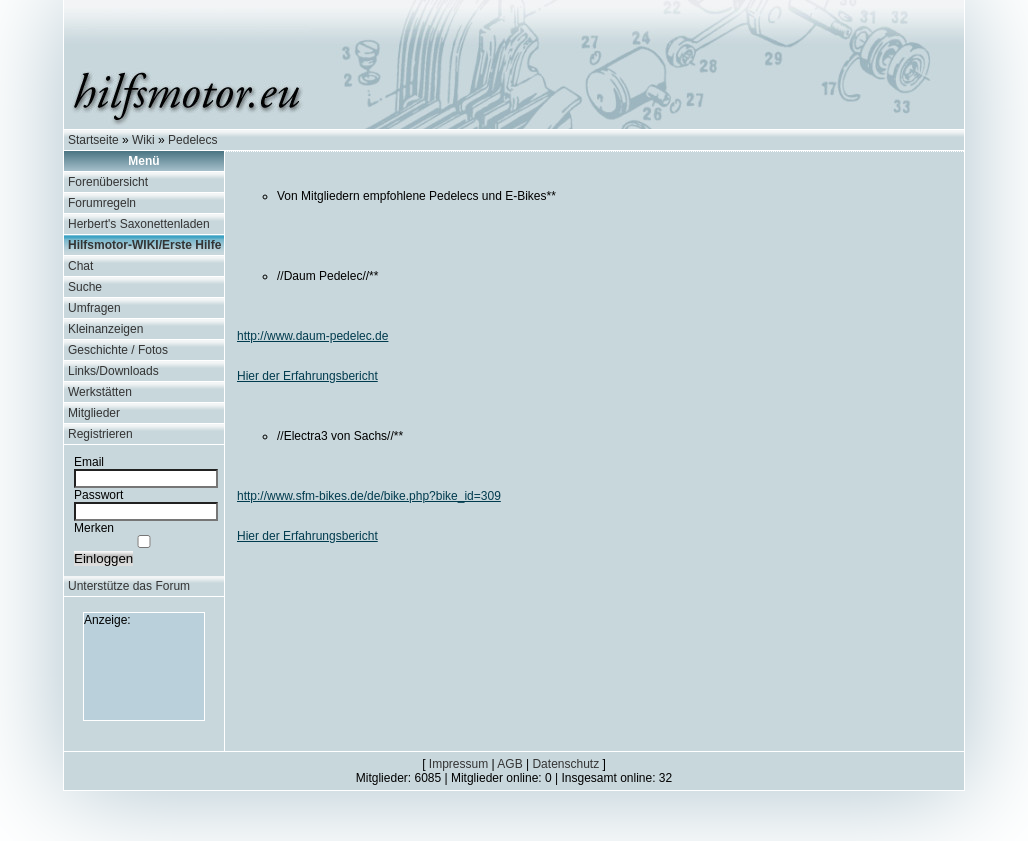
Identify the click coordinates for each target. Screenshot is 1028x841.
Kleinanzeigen (105, 329)
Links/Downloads (113, 371)
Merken (94, 528)
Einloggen (103, 558)
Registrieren (100, 434)
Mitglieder (94, 413)
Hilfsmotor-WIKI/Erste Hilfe (144, 245)
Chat (80, 266)
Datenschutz (565, 764)
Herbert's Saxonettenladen (139, 224)
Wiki (143, 140)
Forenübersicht (108, 182)
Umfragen (94, 308)
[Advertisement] (144, 672)
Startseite (93, 140)
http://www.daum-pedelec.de (312, 336)
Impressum (458, 764)
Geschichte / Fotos (118, 350)
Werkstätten (100, 392)
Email (89, 462)
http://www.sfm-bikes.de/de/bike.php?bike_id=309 (369, 496)
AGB (509, 764)
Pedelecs (192, 140)
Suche (85, 287)
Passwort (98, 495)
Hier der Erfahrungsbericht (307, 376)
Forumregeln (102, 203)
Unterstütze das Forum (129, 586)
